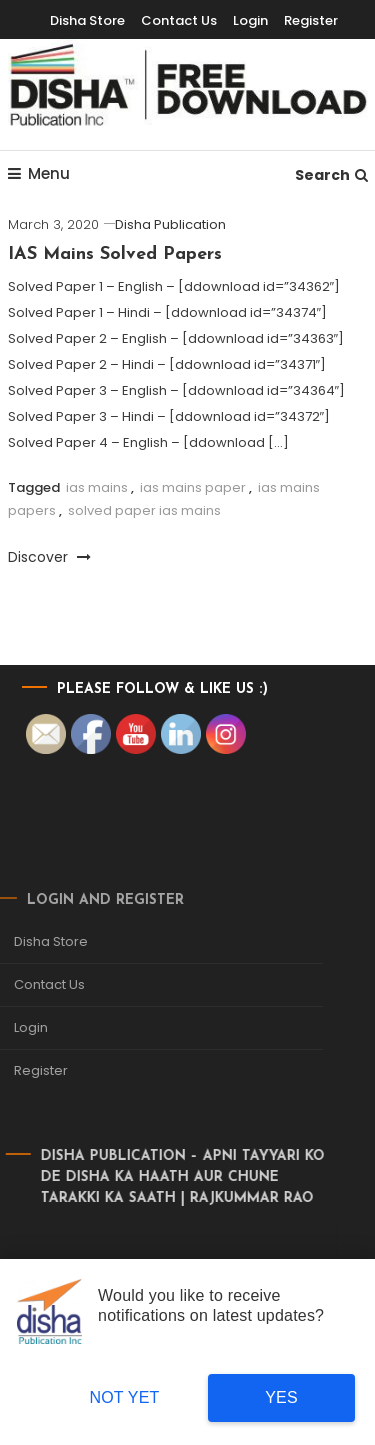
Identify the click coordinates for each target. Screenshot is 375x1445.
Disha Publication (170, 224)
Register (311, 20)
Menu (39, 173)
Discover (49, 557)
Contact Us (179, 20)
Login (250, 20)
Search (331, 175)
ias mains (97, 487)
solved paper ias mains (144, 510)
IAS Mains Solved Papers (115, 254)
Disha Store (87, 20)
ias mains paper (193, 487)
